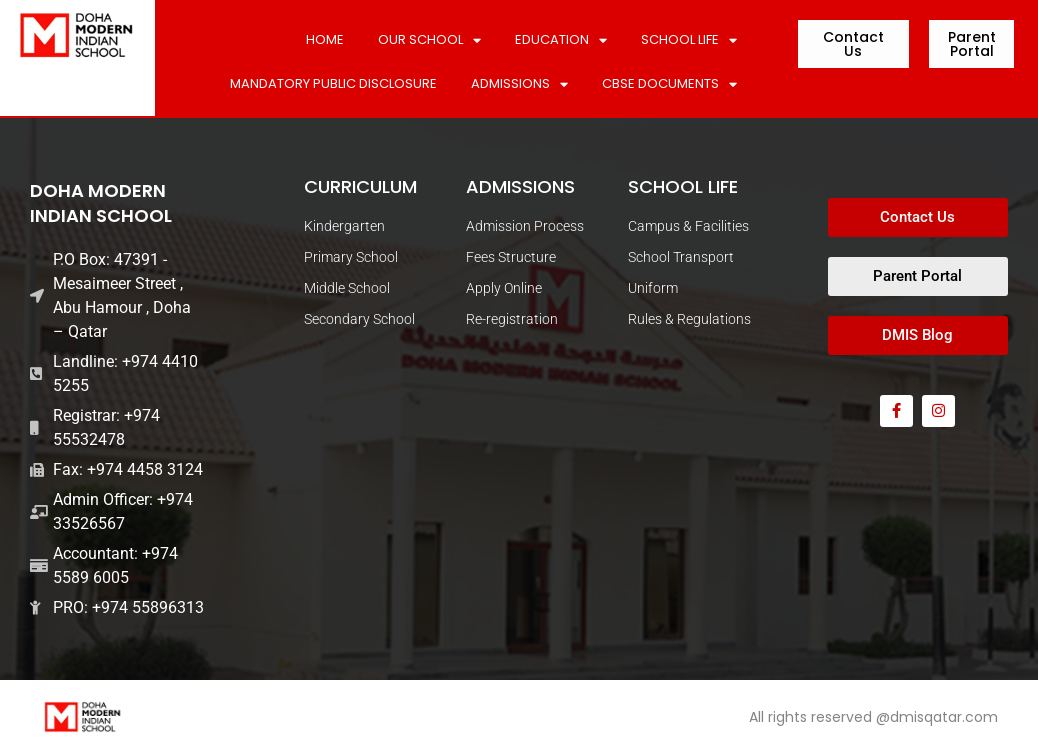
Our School (429, 40)
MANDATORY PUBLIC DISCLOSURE (333, 83)
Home (325, 39)
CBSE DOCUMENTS (669, 84)
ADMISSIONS (519, 84)
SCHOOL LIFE (689, 40)
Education (561, 40)
